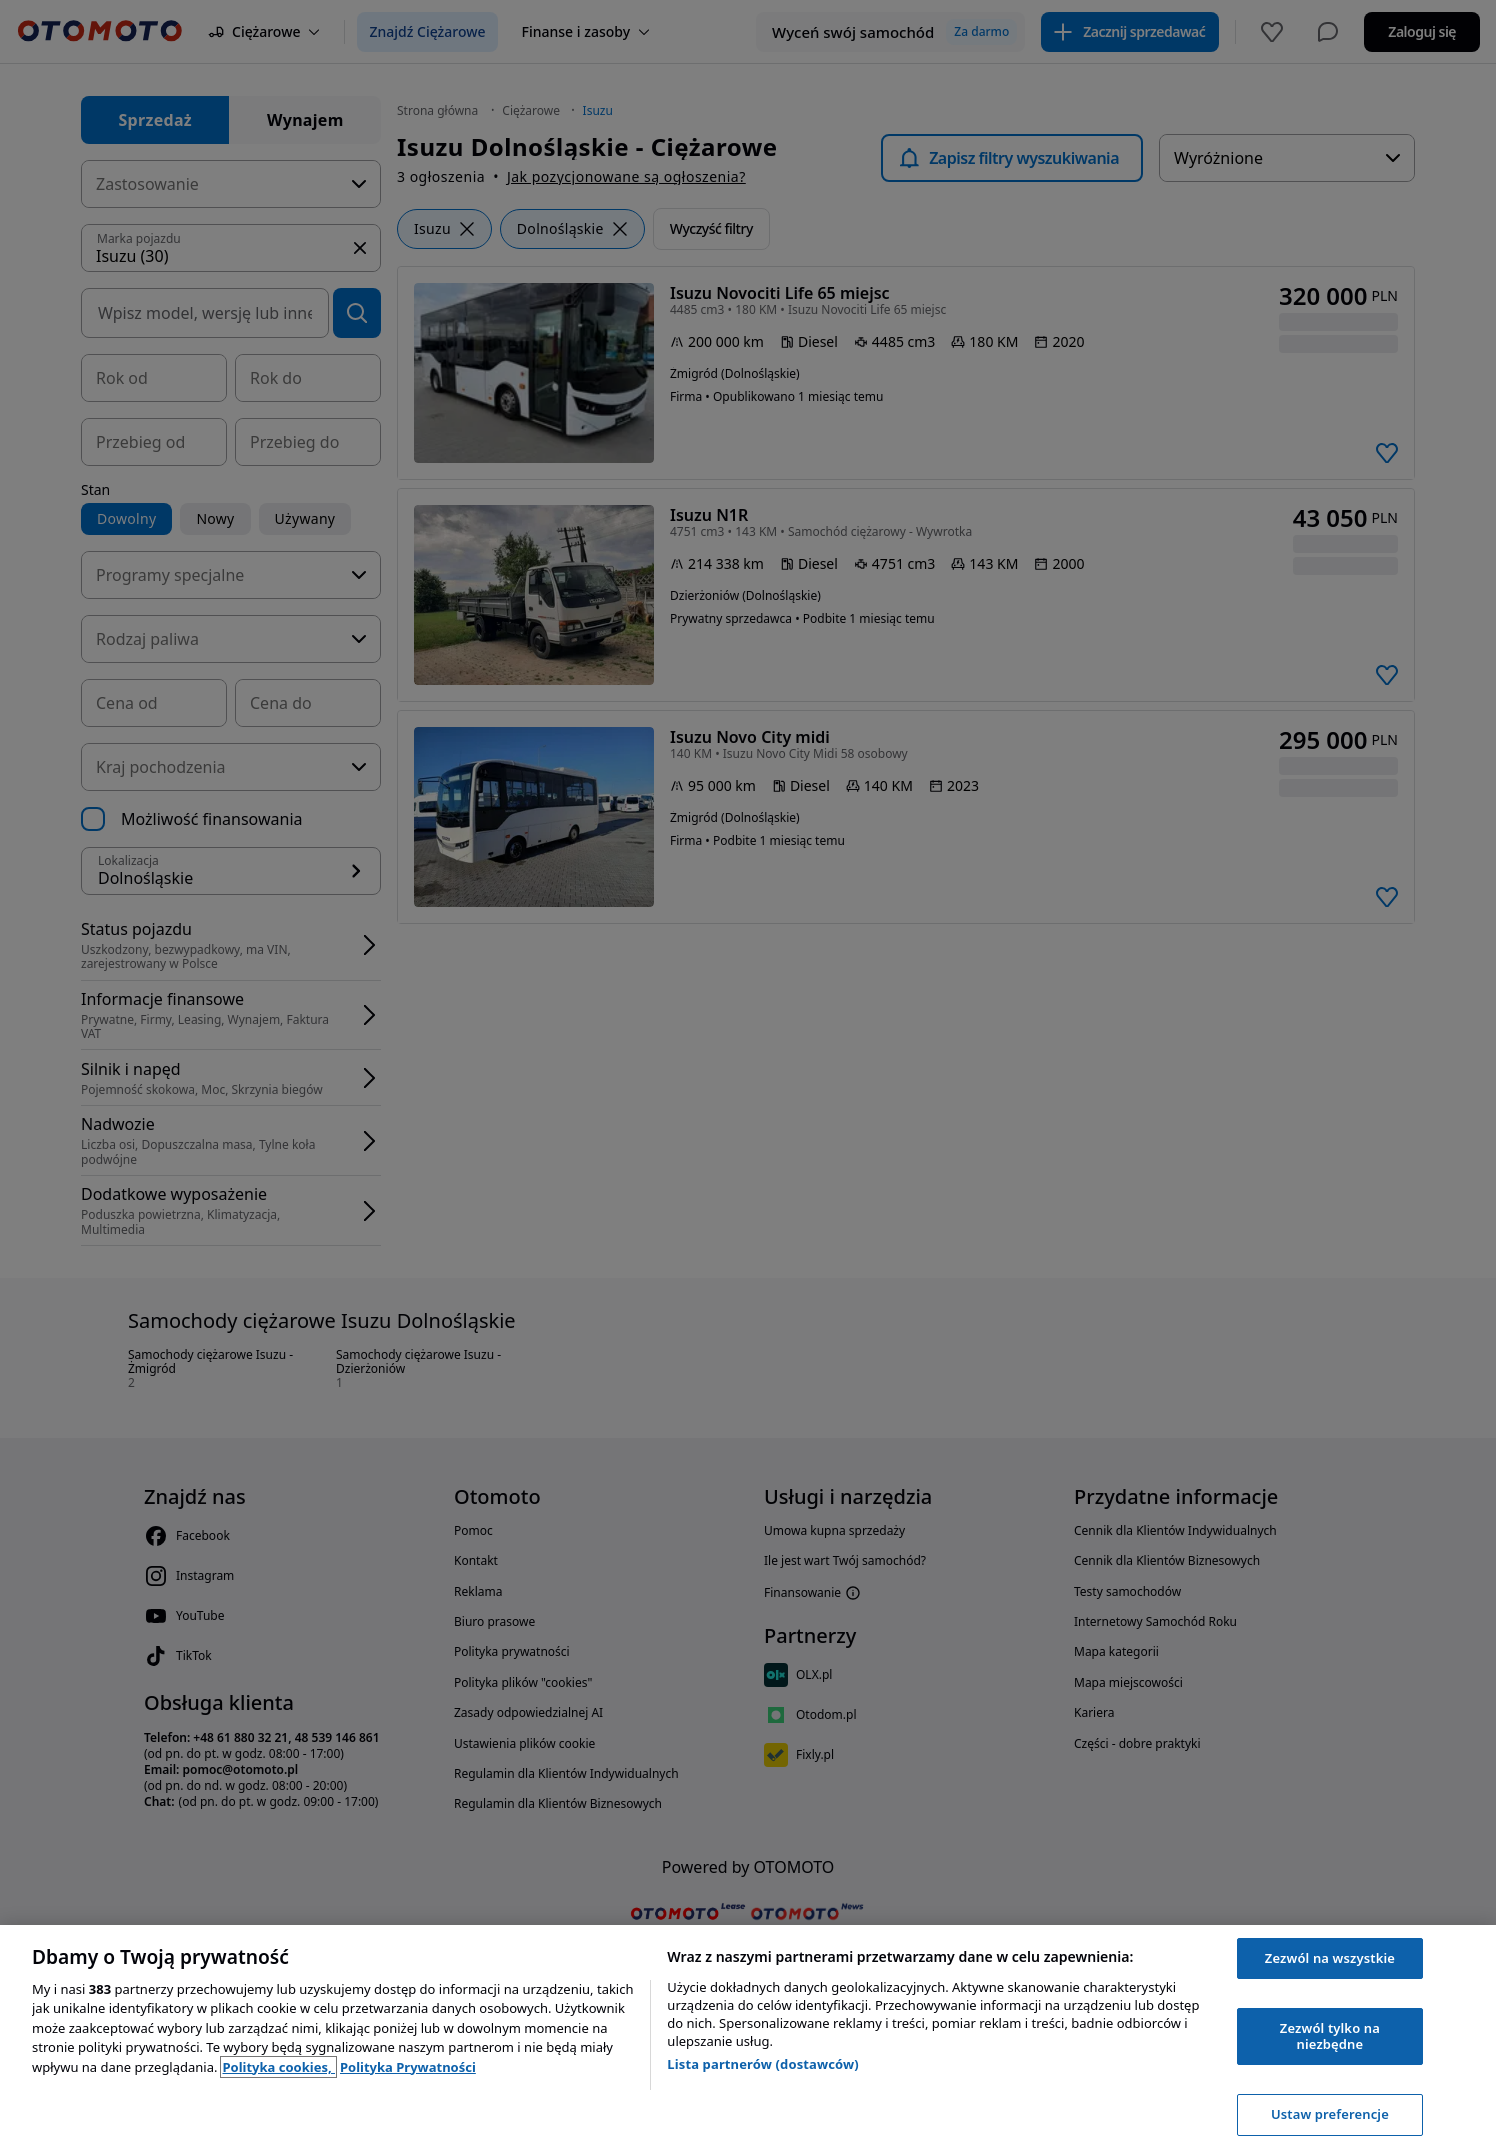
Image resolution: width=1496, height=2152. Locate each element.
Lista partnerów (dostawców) (763, 2064)
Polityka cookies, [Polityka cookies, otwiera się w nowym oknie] (278, 2067)
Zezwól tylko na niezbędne (1330, 2036)
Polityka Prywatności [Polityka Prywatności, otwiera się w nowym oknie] (408, 2067)
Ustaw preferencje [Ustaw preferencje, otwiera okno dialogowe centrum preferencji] (1330, 2114)
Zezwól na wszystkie (1330, 1958)
